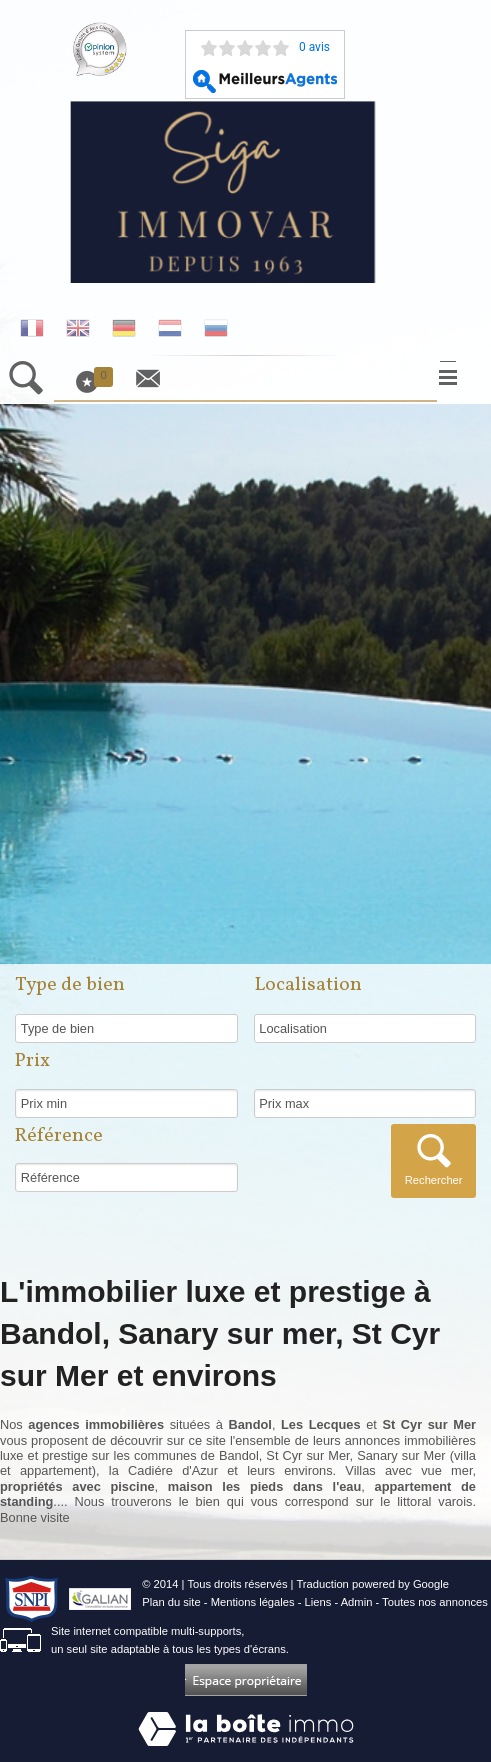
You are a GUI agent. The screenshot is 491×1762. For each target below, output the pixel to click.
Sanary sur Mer (401, 1455)
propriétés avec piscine (77, 1486)
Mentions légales (253, 1602)
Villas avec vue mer (408, 1470)
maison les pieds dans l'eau (264, 1486)
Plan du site (171, 1602)
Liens (318, 1602)
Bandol (239, 1455)
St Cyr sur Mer (307, 1455)
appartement (56, 1470)
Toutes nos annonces (435, 1602)
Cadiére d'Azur (173, 1470)
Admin (357, 1602)
